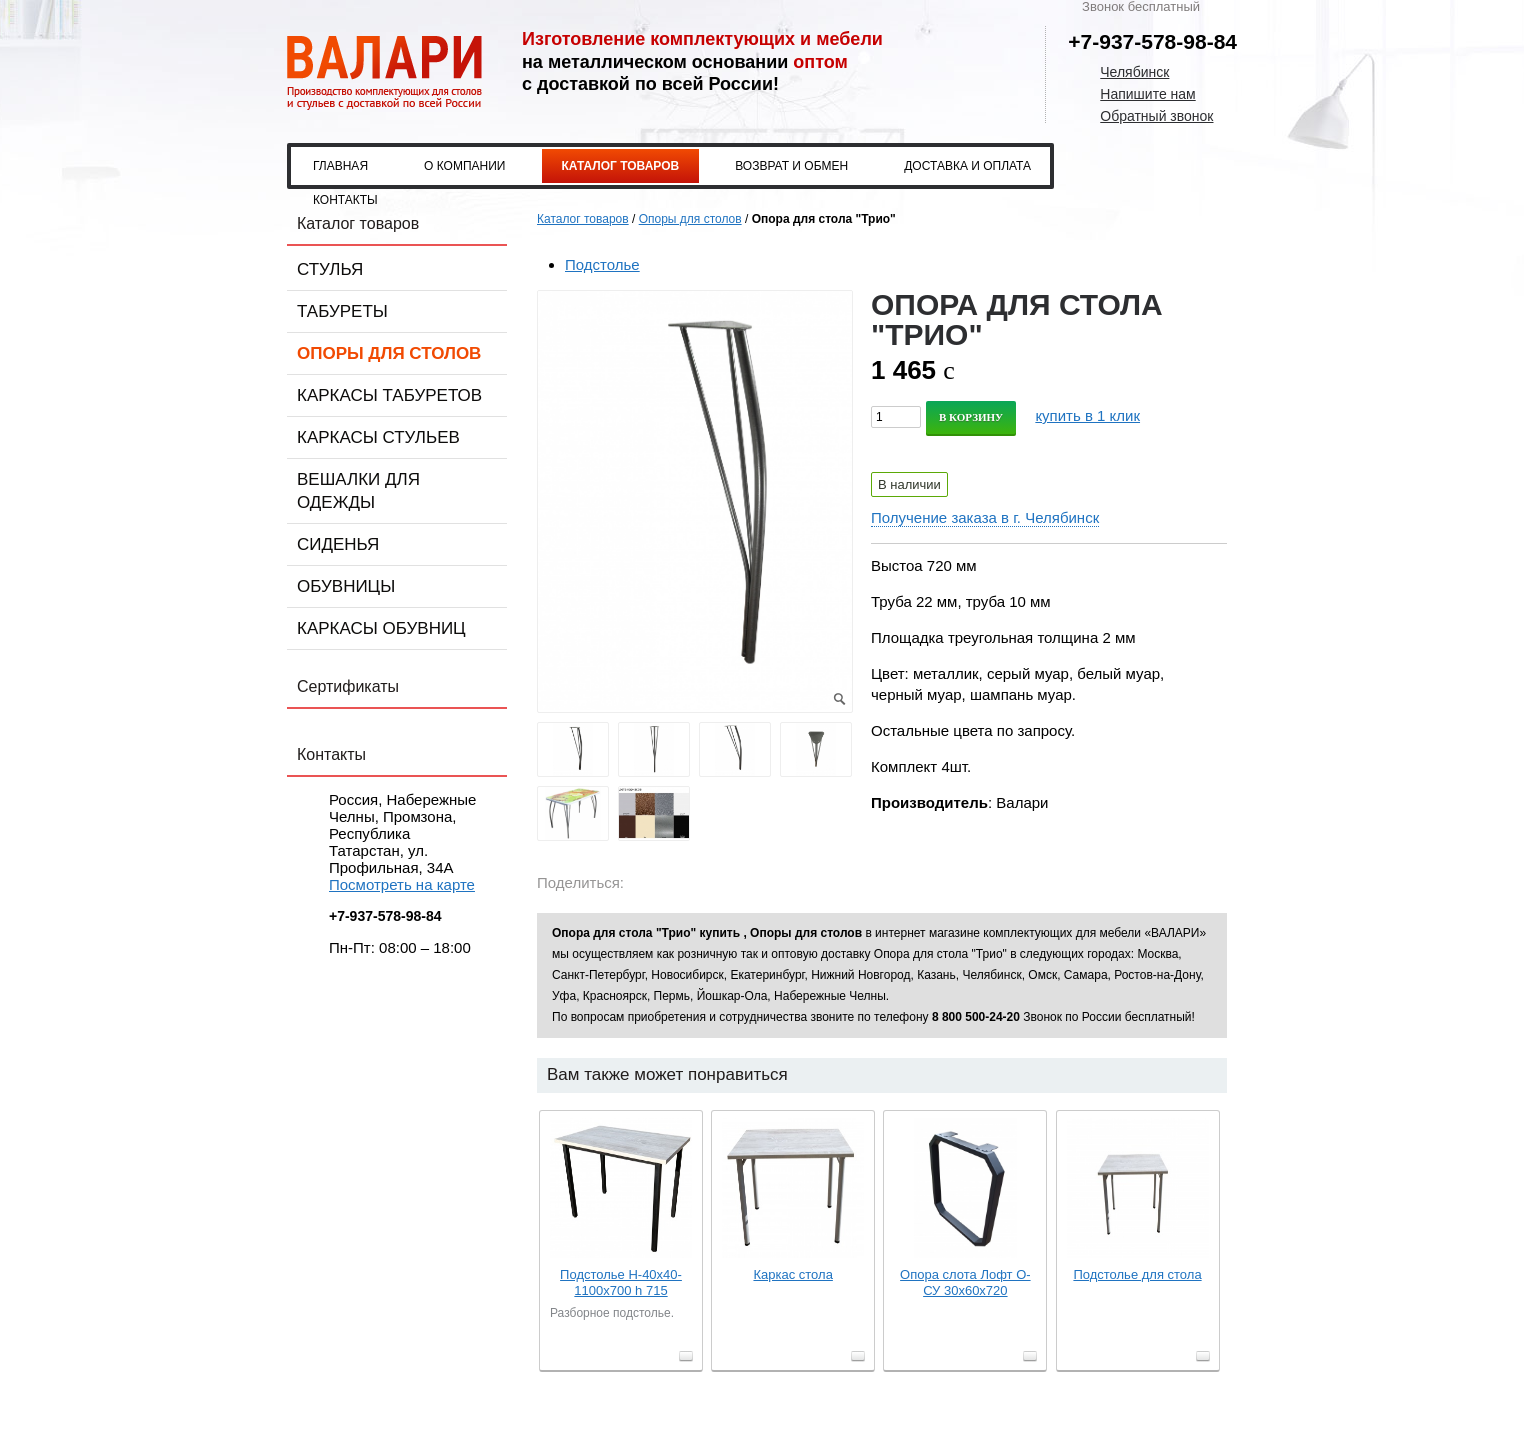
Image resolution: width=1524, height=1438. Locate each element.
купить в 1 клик (1087, 415)
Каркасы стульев (378, 437)
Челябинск (1134, 72)
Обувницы (346, 586)
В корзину (971, 417)
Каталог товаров (621, 166)
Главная (340, 166)
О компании (464, 166)
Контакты (345, 200)
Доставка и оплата (967, 166)
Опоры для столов (389, 353)
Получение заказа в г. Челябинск (985, 517)
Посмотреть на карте (402, 884)
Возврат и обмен (791, 166)
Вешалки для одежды (358, 491)
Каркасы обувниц (381, 628)
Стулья (330, 269)
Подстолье (602, 264)
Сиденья (338, 544)
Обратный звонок (1156, 116)
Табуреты (342, 311)
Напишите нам (1147, 94)
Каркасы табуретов (389, 395)
